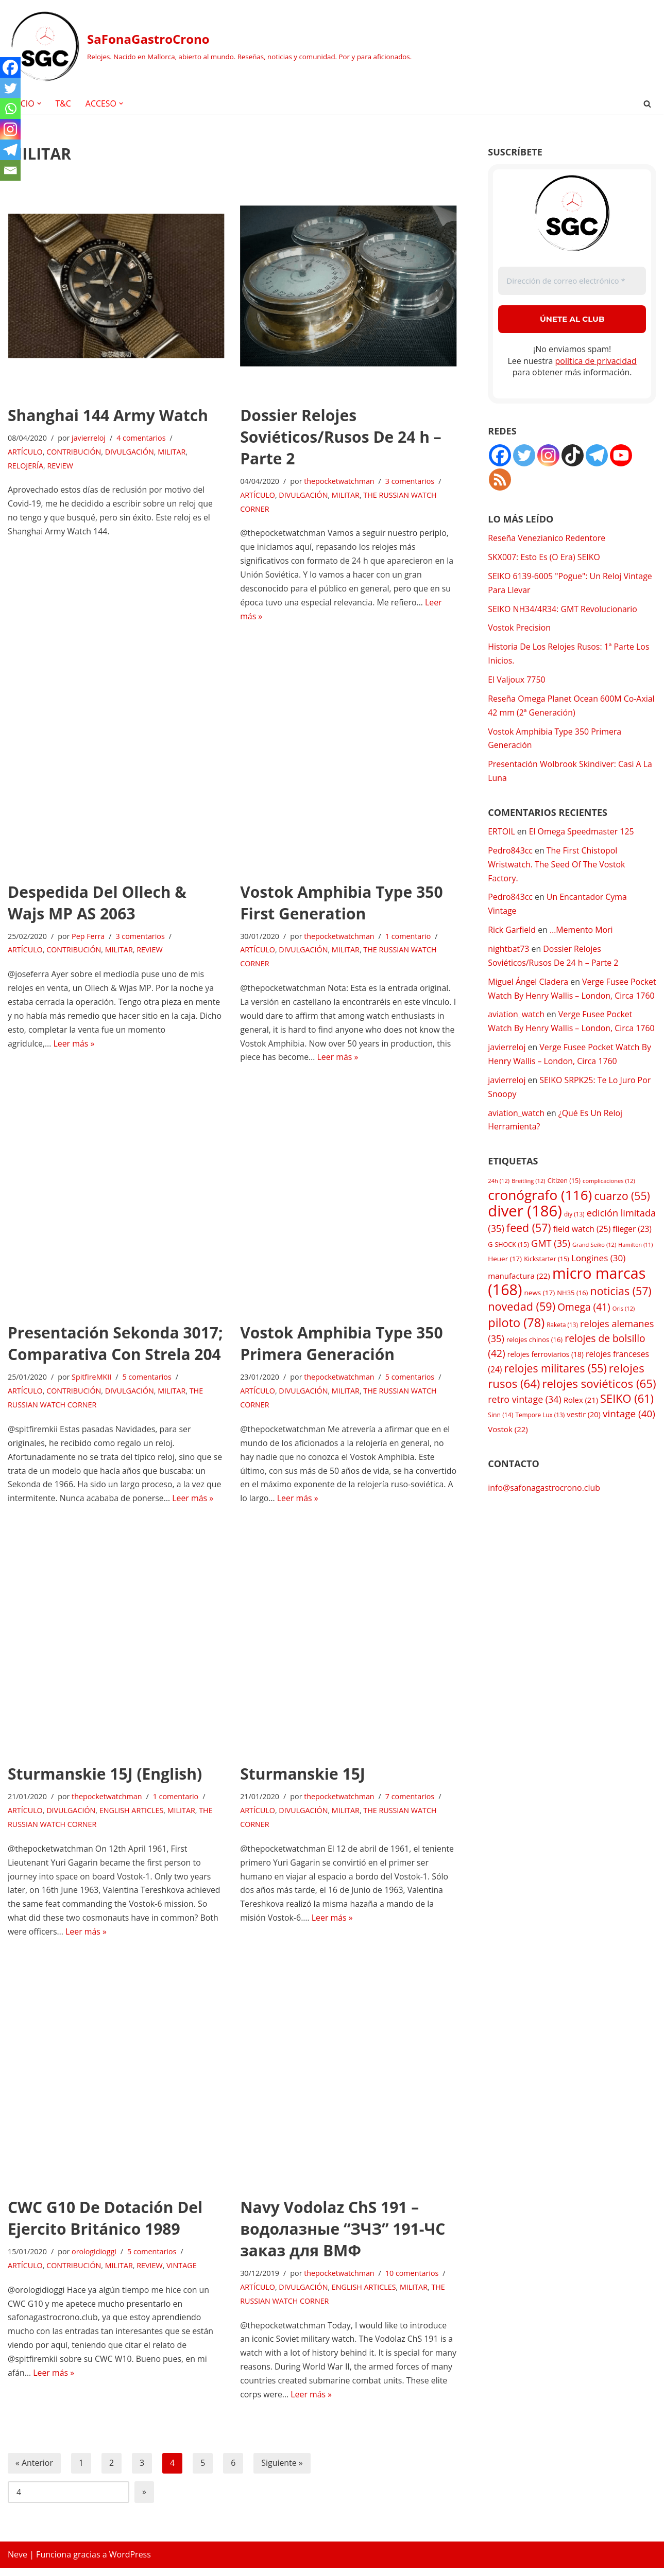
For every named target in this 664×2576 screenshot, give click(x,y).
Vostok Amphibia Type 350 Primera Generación (341, 1347)
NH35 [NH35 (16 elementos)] (572, 1315)
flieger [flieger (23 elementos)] (632, 1250)
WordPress (130, 2562)
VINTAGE (182, 2272)
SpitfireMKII (92, 1381)
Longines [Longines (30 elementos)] (598, 1279)
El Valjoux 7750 (517, 681)
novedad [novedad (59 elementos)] (521, 1329)
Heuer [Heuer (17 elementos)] (505, 1280)
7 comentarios (411, 1802)
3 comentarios (411, 481)
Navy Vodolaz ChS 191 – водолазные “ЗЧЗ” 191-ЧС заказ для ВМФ (342, 2235)
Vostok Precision (519, 629)
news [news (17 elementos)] (539, 1315)
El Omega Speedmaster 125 (582, 834)
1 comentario (409, 938)
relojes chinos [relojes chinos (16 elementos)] (534, 1362)
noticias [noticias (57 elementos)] (621, 1313)
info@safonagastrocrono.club (544, 1512)
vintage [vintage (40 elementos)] (629, 1438)
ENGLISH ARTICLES (132, 1816)
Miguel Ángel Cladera (528, 986)
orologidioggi (94, 2259)
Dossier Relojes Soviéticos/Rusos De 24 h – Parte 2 (340, 437)
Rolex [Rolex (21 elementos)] (581, 1424)
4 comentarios (141, 438)
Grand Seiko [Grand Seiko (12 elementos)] (594, 1265)
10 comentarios (413, 2280)
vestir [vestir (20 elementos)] (584, 1439)
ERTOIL (501, 834)
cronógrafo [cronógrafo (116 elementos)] (540, 1215)
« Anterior (34, 2471)
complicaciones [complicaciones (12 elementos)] (609, 1201)
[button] (39, 103)
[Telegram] (10, 150)
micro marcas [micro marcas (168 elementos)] (566, 1302)
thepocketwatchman (339, 481)
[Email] (10, 170)
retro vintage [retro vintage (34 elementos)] (524, 1424)
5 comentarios (148, 1381)
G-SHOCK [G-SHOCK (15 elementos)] (508, 1265)
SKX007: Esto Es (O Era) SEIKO (544, 558)
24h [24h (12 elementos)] (498, 1201)
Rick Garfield (512, 933)
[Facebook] (10, 67)
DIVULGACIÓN (130, 452)
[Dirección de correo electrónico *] (572, 281)
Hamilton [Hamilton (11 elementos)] (635, 1265)
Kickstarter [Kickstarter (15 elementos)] (546, 1280)
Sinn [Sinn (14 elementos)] (500, 1439)
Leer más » (74, 1046)
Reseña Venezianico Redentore (547, 538)
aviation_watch (516, 1033)
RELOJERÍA (25, 466)
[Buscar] (647, 104)
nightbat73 (509, 953)
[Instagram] (10, 129)
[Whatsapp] (10, 108)
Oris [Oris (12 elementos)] (623, 1331)
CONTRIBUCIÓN (74, 452)
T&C (64, 103)
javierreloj (89, 438)
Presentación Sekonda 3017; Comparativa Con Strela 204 (115, 1347)
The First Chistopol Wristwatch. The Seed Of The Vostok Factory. (557, 867)
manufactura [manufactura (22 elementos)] (519, 1297)
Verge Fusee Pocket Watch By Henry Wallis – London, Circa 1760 (564, 1000)
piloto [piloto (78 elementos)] (516, 1345)
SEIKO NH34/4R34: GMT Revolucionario (563, 610)
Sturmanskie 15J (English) (105, 1778)
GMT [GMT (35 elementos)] (550, 1264)
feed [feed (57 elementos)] (528, 1248)
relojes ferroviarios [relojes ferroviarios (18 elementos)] (545, 1378)
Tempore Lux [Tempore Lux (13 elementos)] (540, 1439)
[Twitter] (10, 88)
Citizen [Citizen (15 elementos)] (564, 1201)
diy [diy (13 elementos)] (574, 1234)
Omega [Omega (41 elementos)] (583, 1330)
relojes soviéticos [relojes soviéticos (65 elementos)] (599, 1408)
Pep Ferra (89, 938)
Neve (17, 2562)
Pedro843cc (510, 854)
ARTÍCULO (25, 452)
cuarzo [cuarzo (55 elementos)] (622, 1215)
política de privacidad (595, 361)
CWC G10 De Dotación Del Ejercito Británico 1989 (105, 2224)
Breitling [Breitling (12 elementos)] (528, 1201)
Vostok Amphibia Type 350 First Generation (341, 904)
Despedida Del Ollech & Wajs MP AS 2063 (97, 904)
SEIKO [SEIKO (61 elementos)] (627, 1423)
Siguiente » (282, 2471)
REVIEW (60, 466)
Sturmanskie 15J (302, 1778)
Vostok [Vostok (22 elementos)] (508, 1453)
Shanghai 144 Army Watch (108, 415)
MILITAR (172, 452)
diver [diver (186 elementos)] (525, 1231)
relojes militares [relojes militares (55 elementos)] (555, 1392)
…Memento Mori (582, 933)
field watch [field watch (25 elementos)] (582, 1250)
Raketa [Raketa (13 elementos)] (562, 1347)
